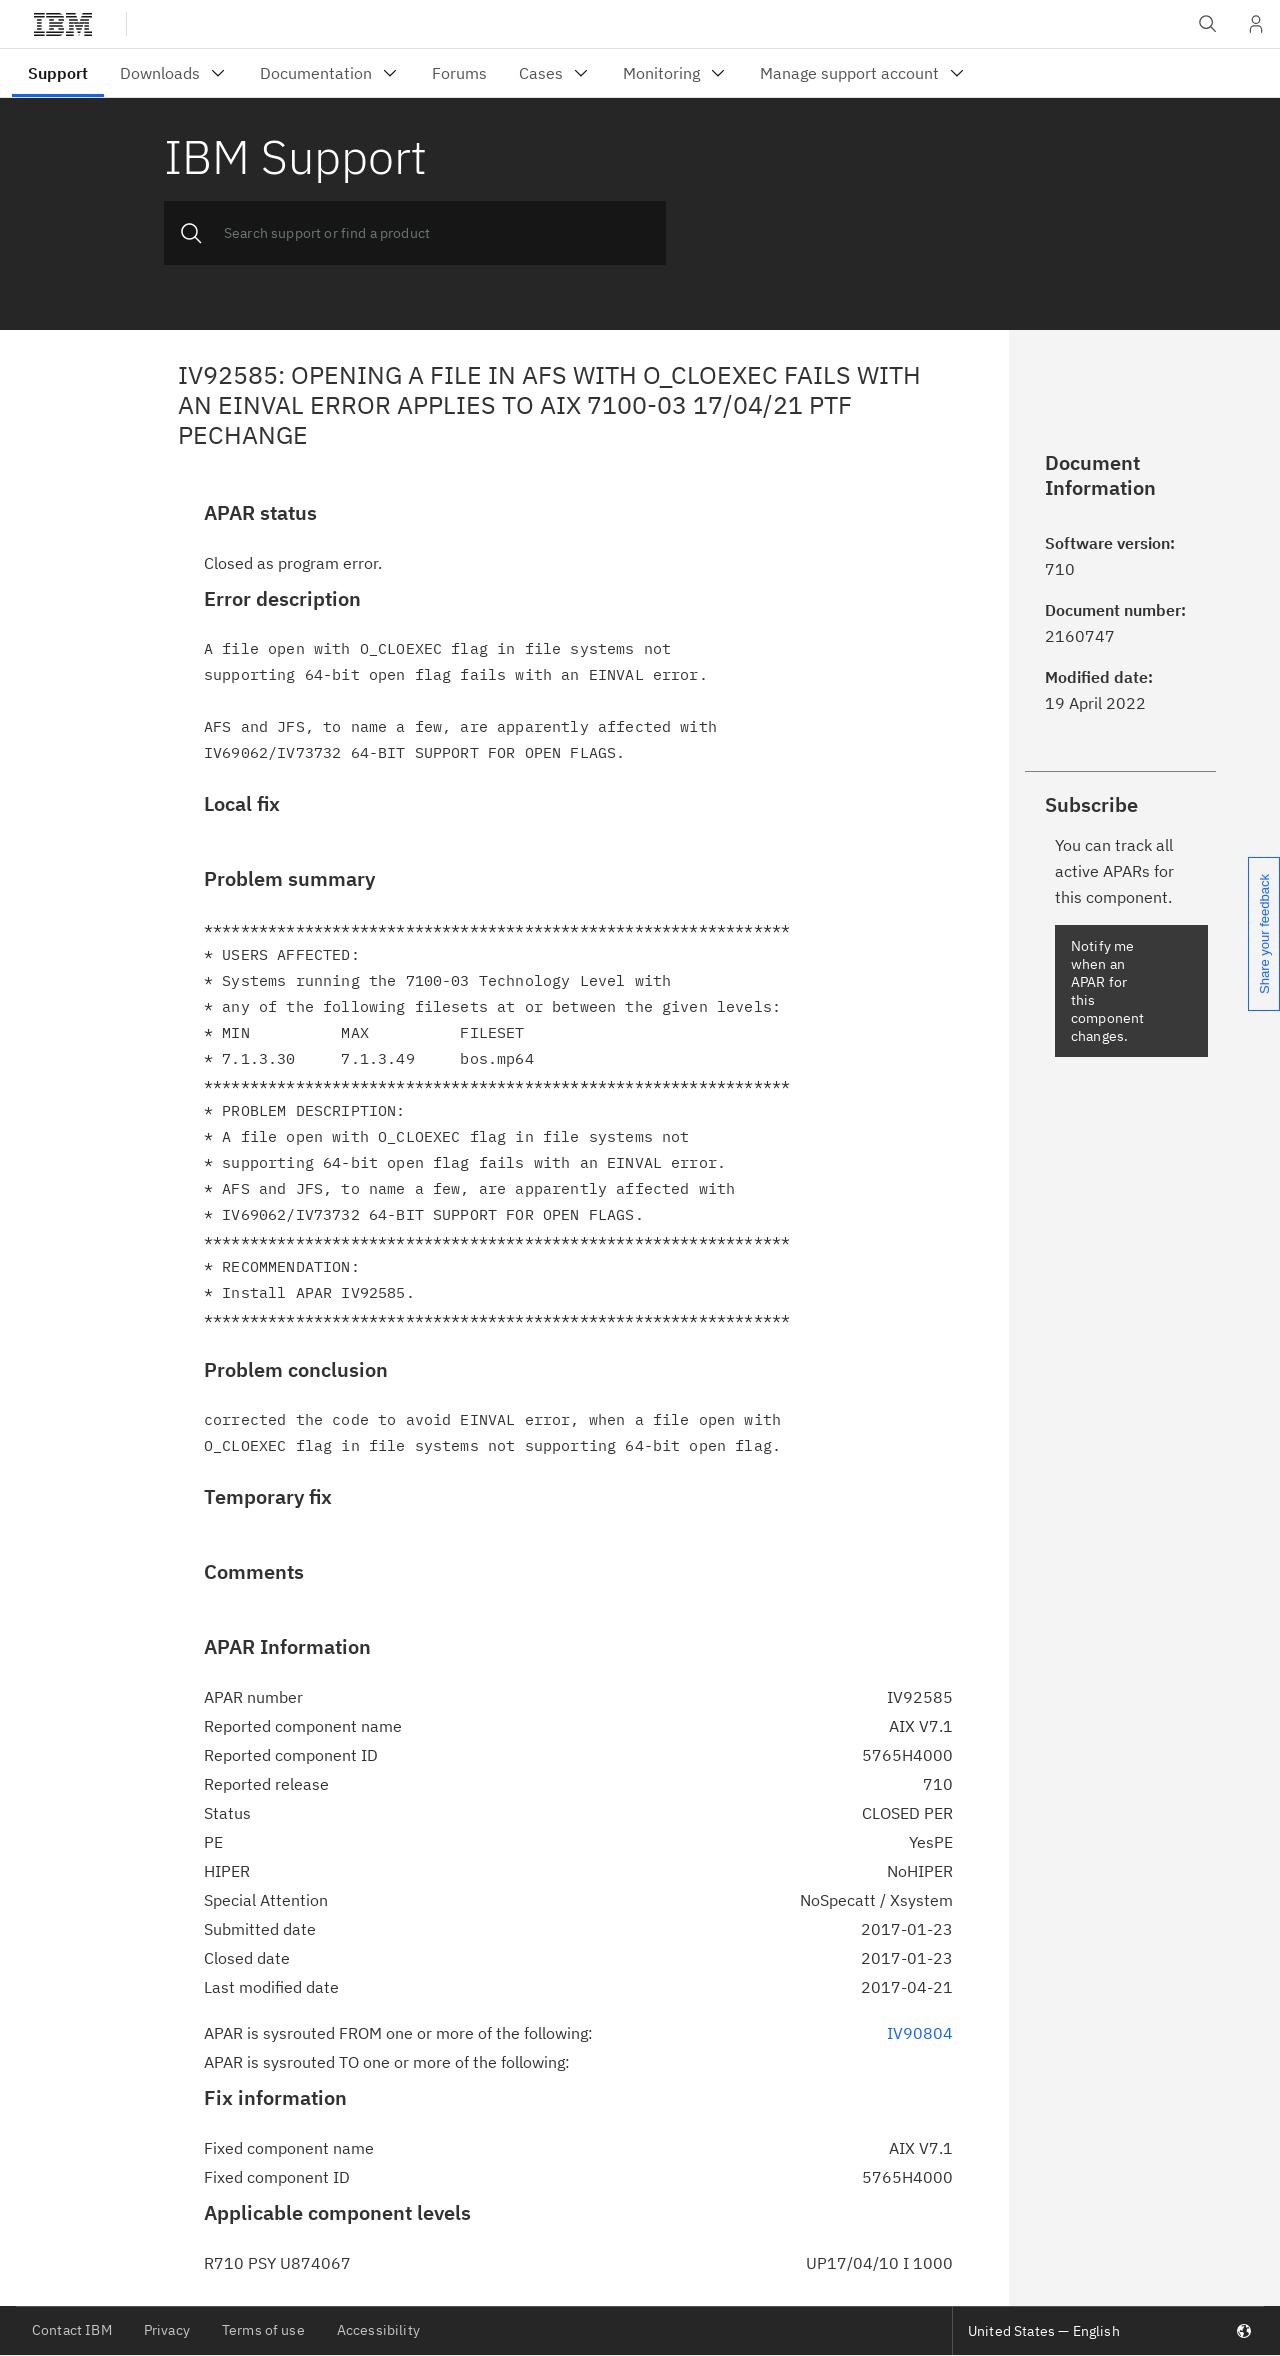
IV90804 (920, 2033)
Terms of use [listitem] (263, 2330)
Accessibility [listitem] (378, 2330)
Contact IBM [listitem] (72, 2330)
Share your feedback (1264, 934)
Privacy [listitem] (167, 2330)
